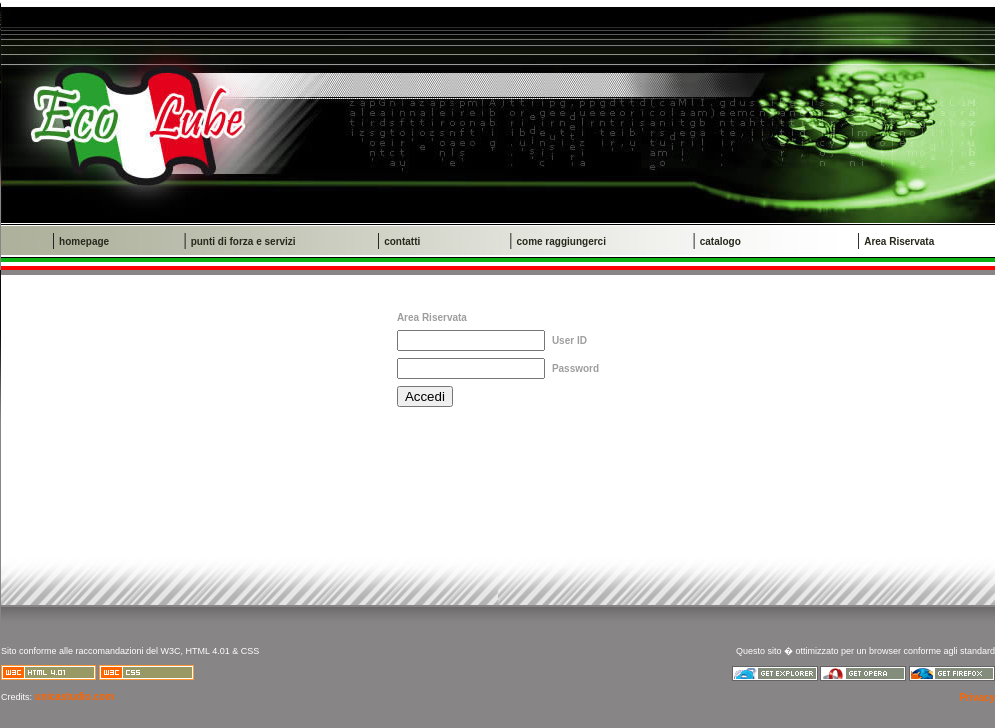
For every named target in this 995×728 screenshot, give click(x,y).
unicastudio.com (73, 696)
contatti (402, 241)
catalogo (720, 241)
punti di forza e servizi (243, 241)
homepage (84, 241)
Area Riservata (899, 241)
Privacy (977, 697)
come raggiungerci (560, 241)
